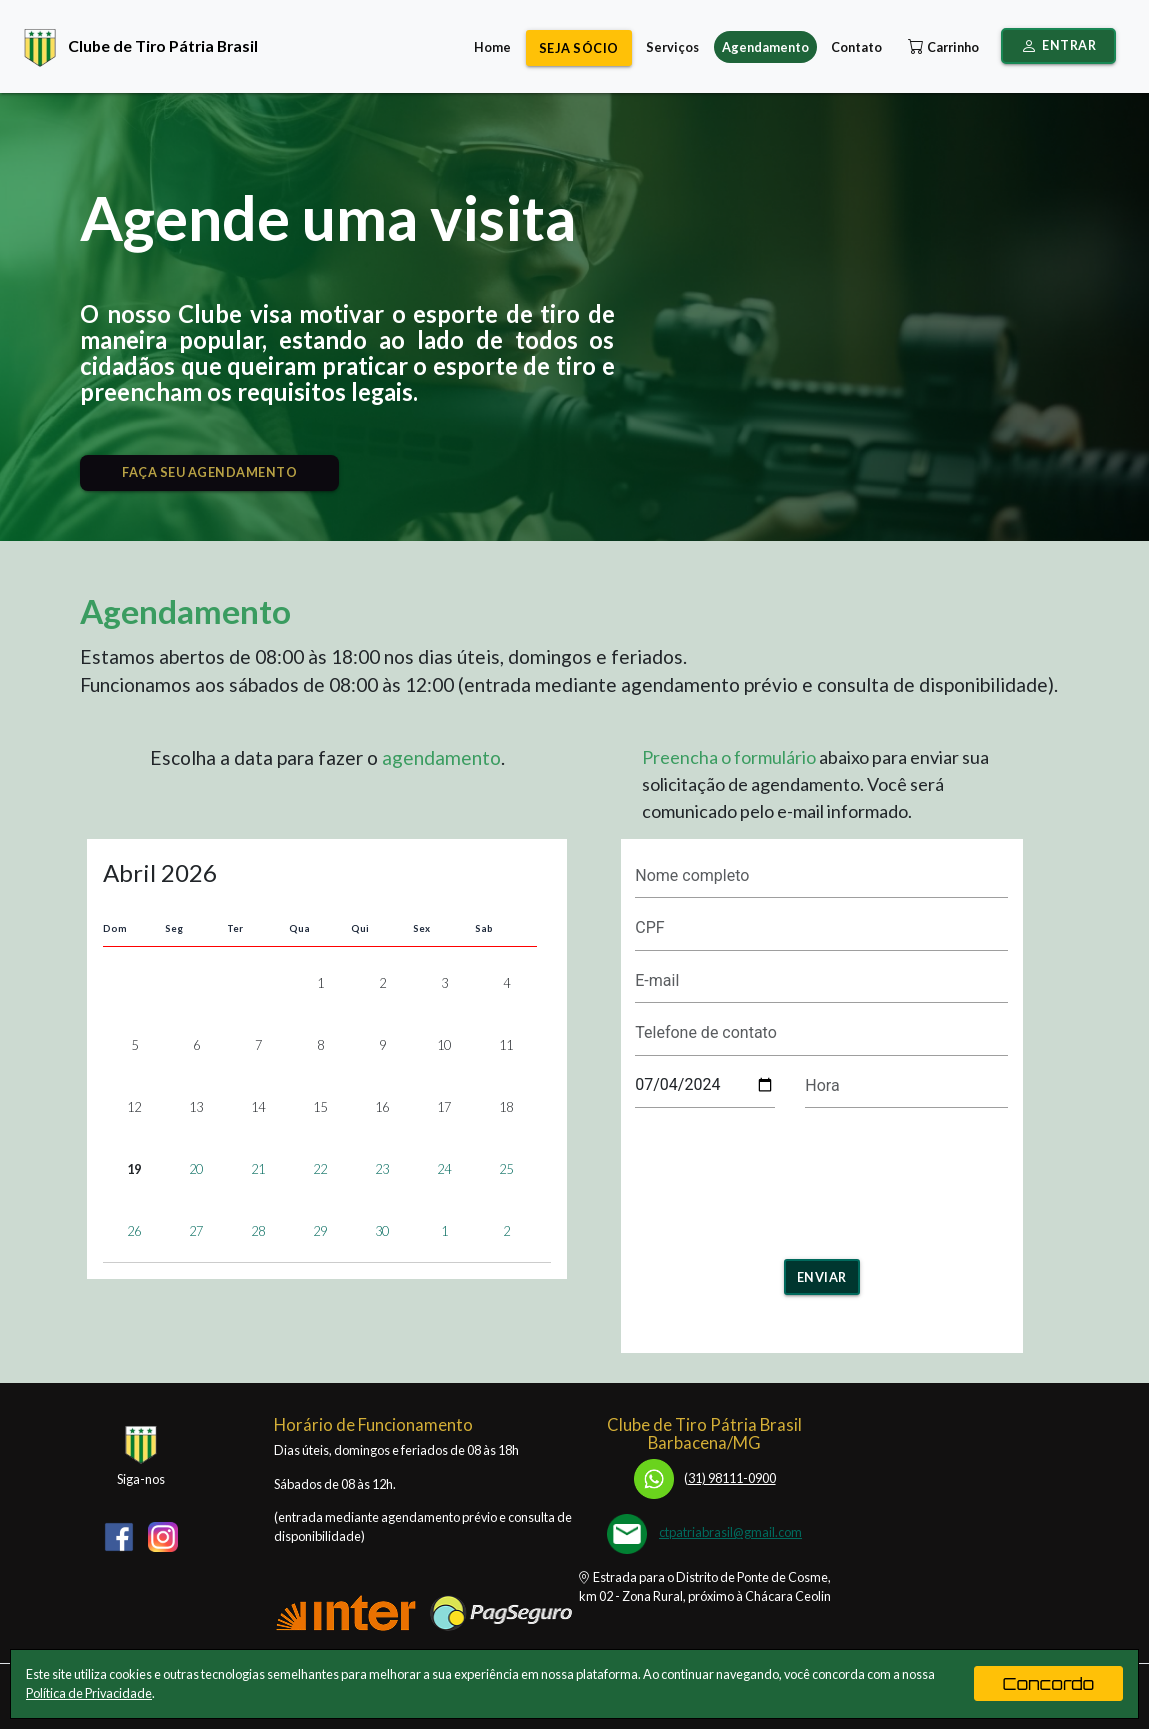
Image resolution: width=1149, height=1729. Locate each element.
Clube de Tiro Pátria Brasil (136, 45)
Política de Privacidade (89, 1693)
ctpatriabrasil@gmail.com (730, 1532)
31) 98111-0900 (705, 1478)
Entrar (1059, 46)
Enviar (822, 1277)
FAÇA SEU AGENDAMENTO (209, 472)
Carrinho (941, 47)
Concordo (1049, 1683)
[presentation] (822, 1177)
